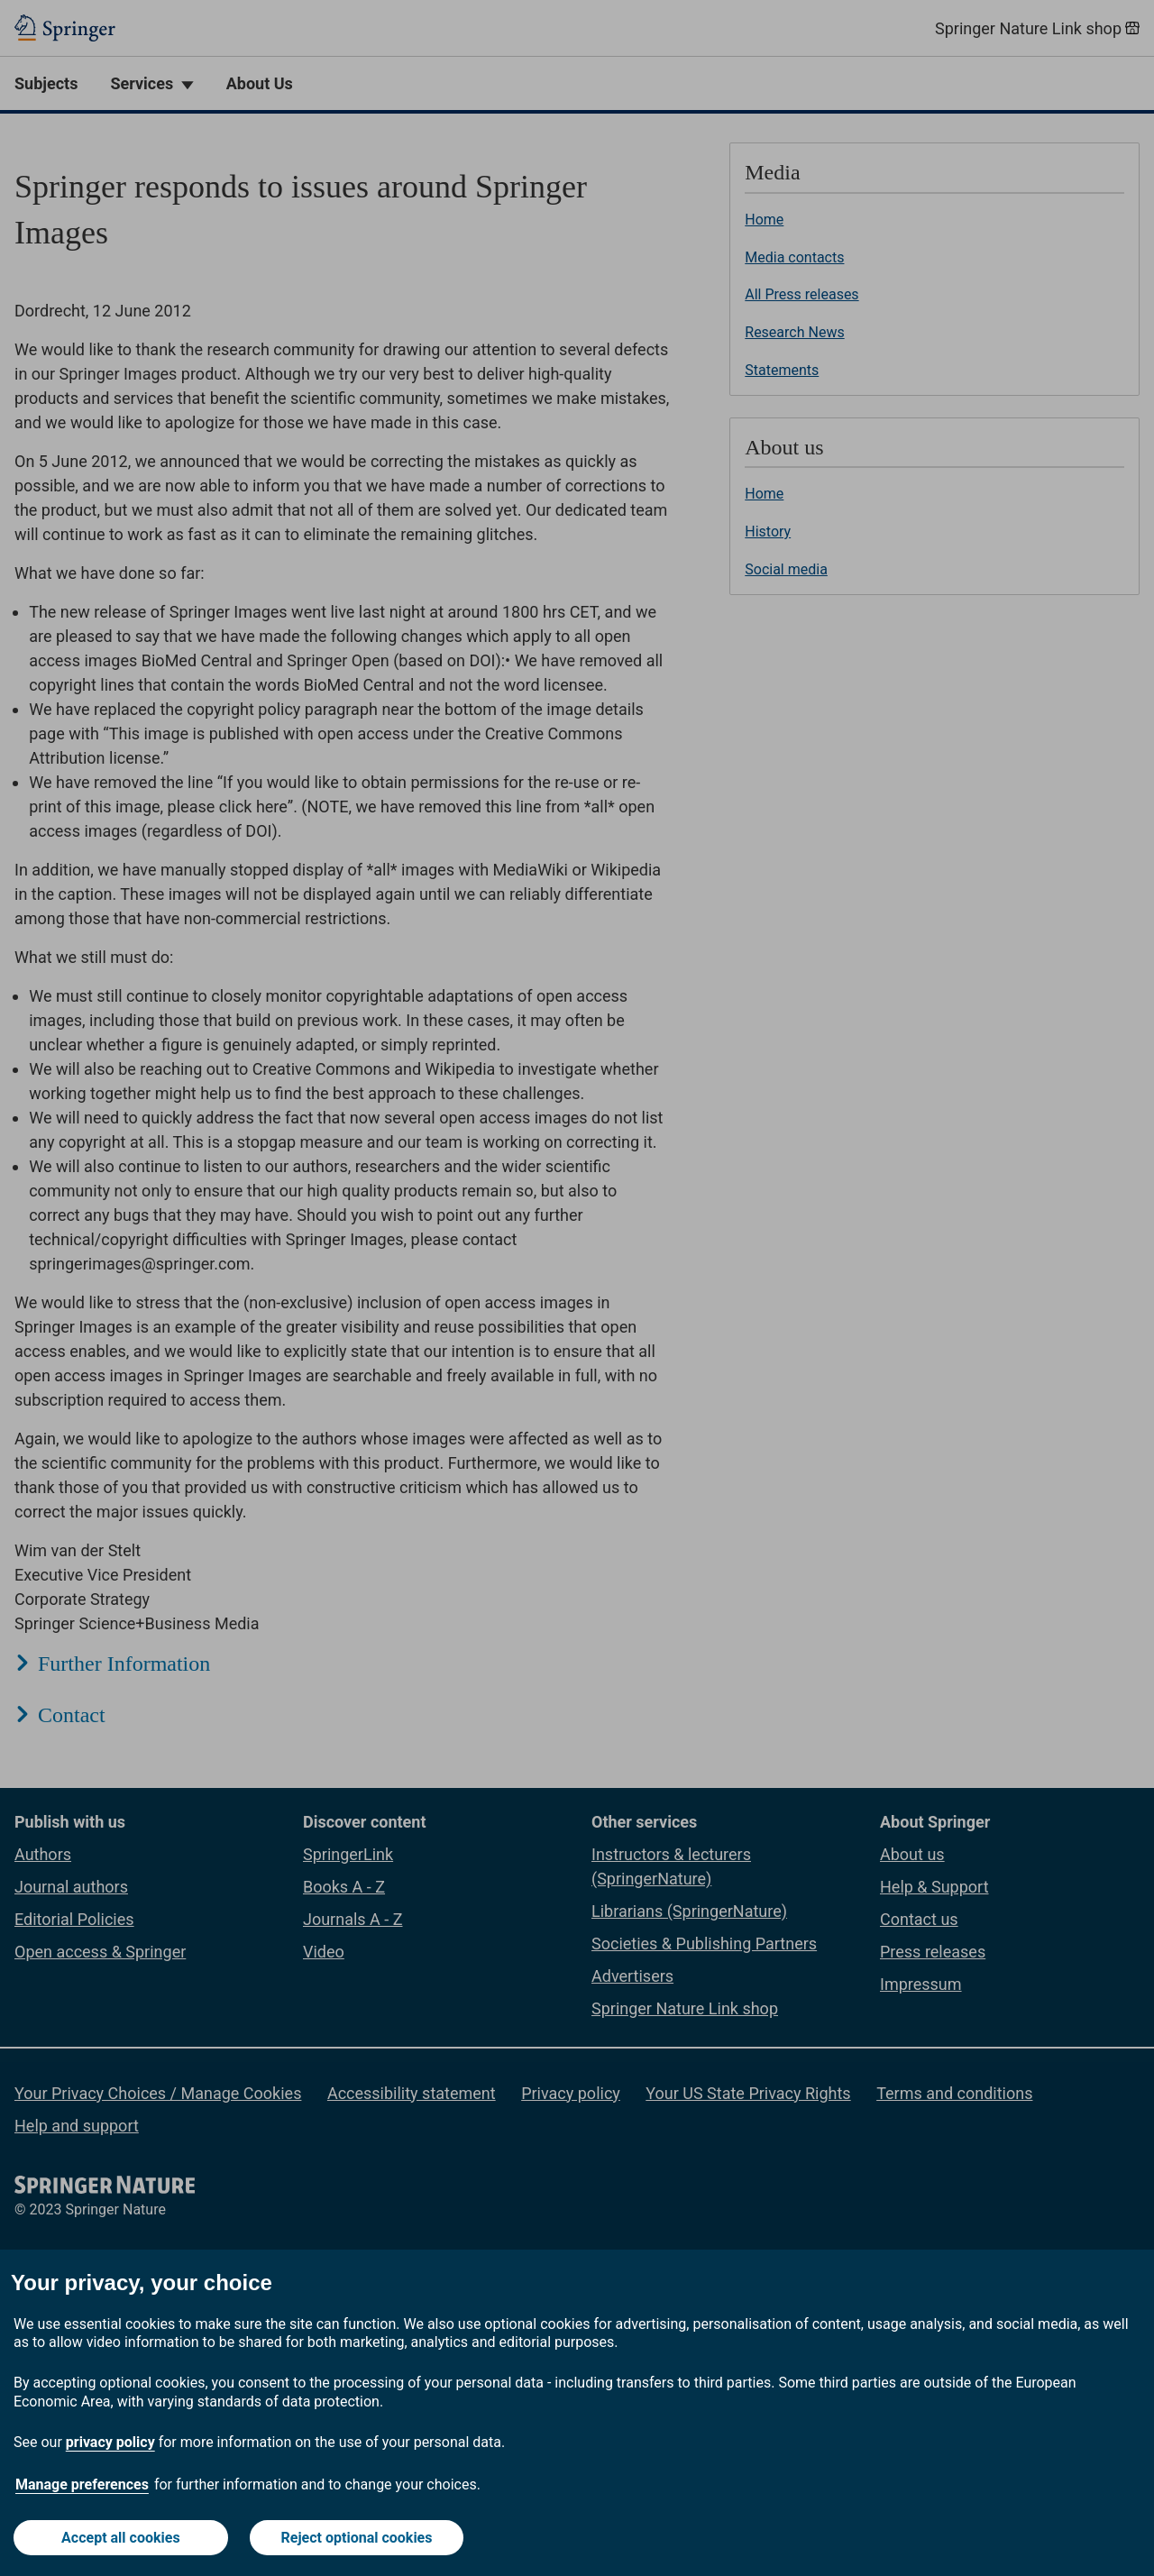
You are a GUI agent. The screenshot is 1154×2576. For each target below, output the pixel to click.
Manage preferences (82, 2484)
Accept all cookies (120, 2537)
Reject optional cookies (357, 2537)
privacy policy (110, 2442)
